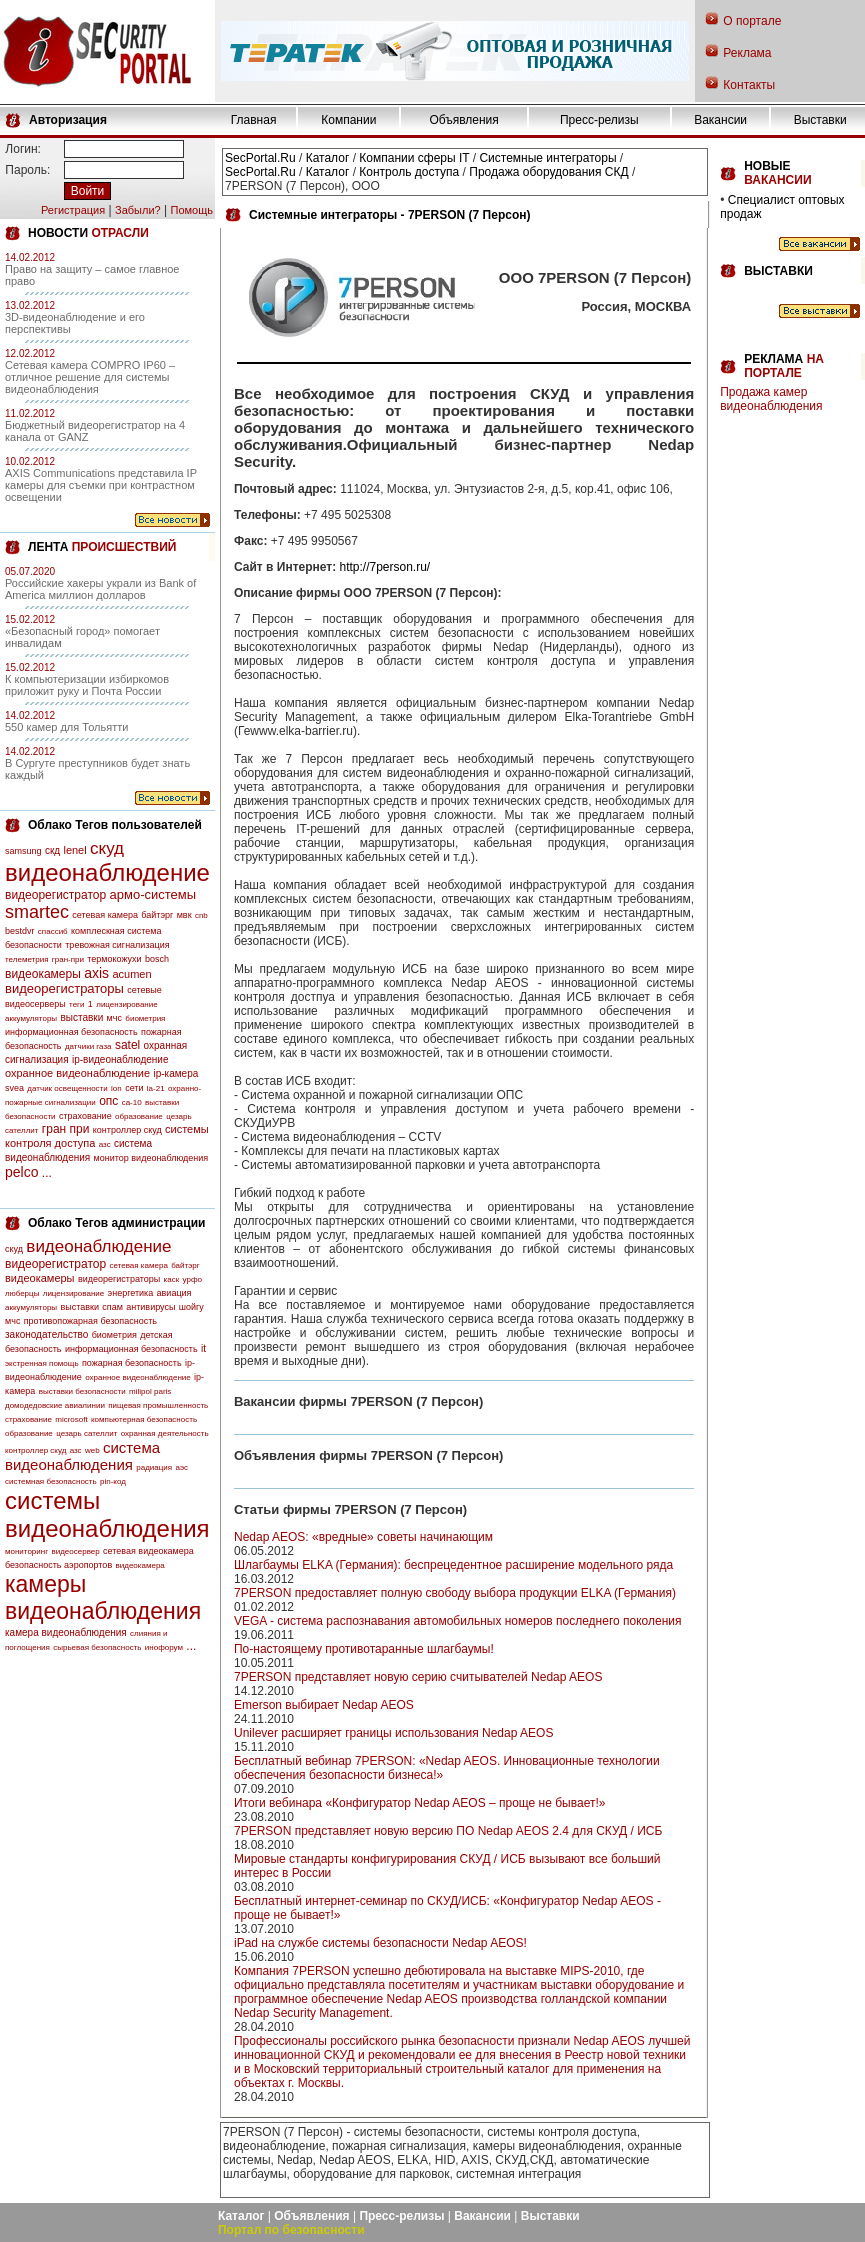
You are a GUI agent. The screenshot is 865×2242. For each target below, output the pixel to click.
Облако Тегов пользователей (115, 825)
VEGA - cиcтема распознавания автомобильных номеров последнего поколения (458, 1621)
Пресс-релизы (599, 120)
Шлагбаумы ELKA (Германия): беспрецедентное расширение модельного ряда (453, 1565)
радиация (154, 1467)
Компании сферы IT (414, 158)
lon (116, 1088)
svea (14, 1088)
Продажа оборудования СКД (548, 172)
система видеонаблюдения (82, 1456)
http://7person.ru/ (384, 567)
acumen (131, 974)
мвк (184, 915)
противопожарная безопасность (90, 1321)
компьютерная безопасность (144, 1419)
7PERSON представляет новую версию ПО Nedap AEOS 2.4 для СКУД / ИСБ (448, 1831)
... (47, 1173)
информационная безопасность (71, 1032)
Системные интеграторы (547, 158)
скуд (107, 848)
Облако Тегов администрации (116, 1223)
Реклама (747, 53)
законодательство (46, 1334)
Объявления (463, 120)
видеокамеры (43, 974)
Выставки (820, 120)
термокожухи (114, 959)
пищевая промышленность (158, 1405)
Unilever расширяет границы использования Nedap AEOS (393, 1733)
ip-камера (175, 1073)
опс (108, 1101)
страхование (85, 1116)
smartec (37, 912)
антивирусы (150, 1307)
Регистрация (73, 210)
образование (139, 1116)
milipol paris (150, 1391)
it (203, 1348)
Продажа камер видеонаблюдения (771, 399)
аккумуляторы (31, 1018)
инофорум (164, 1647)
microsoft (71, 1419)
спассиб (53, 931)
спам (112, 1307)
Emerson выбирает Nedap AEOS (324, 1705)
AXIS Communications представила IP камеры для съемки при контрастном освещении (101, 485)
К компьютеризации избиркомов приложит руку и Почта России (87, 685)
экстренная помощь (42, 1363)
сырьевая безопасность (97, 1647)
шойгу (191, 1307)
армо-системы (153, 894)
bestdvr (20, 931)
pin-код (113, 1481)
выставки (81, 1017)
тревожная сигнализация (117, 945)
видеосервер (75, 1551)
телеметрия (26, 959)
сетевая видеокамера (148, 1551)
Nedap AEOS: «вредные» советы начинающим (363, 1537)
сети (134, 1088)
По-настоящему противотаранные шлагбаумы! (364, 1649)
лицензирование (126, 1004)
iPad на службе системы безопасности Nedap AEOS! (380, 1943)
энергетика (131, 1293)
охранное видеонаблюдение (77, 1073)
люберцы (22, 1293)
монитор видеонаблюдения (151, 1158)
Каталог (328, 158)
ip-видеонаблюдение (120, 1059)
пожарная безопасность (132, 1363)
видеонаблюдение (107, 872)
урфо (192, 1279)
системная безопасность (51, 1481)
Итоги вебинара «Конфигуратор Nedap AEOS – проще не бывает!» (419, 1803)
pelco (21, 1172)
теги (76, 1004)
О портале (752, 21)
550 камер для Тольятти (66, 727)
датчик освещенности (67, 1088)
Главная (254, 120)
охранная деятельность (165, 1433)
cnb (201, 915)
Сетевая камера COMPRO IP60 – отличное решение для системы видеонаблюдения (90, 377)
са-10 (132, 1102)
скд (52, 850)
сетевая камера (105, 915)
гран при (66, 1129)
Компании (348, 120)
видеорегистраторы (64, 988)
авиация (174, 1293)
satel (127, 1045)
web (92, 1450)
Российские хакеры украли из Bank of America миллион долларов (100, 589)
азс (105, 1144)
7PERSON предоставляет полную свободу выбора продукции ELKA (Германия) (455, 1593)
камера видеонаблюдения (66, 1632)
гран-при (68, 959)
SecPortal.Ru (260, 158)
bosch (157, 959)
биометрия (145, 1018)
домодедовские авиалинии (55, 1405)
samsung (23, 851)
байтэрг (157, 915)
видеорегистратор (55, 895)
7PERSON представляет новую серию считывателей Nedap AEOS (418, 1677)
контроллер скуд (127, 1130)
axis (96, 973)
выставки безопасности (82, 1391)
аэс (181, 1467)
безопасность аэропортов (58, 1565)
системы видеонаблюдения (107, 1514)
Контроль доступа (409, 172)
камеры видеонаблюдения (103, 1597)
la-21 (156, 1088)
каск (172, 1279)
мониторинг (26, 1551)
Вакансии (720, 120)
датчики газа (88, 1046)
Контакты (749, 85)
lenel (74, 850)
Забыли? (138, 210)
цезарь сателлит (86, 1433)
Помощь (191, 210)
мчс (114, 1018)
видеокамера (140, 1565)
